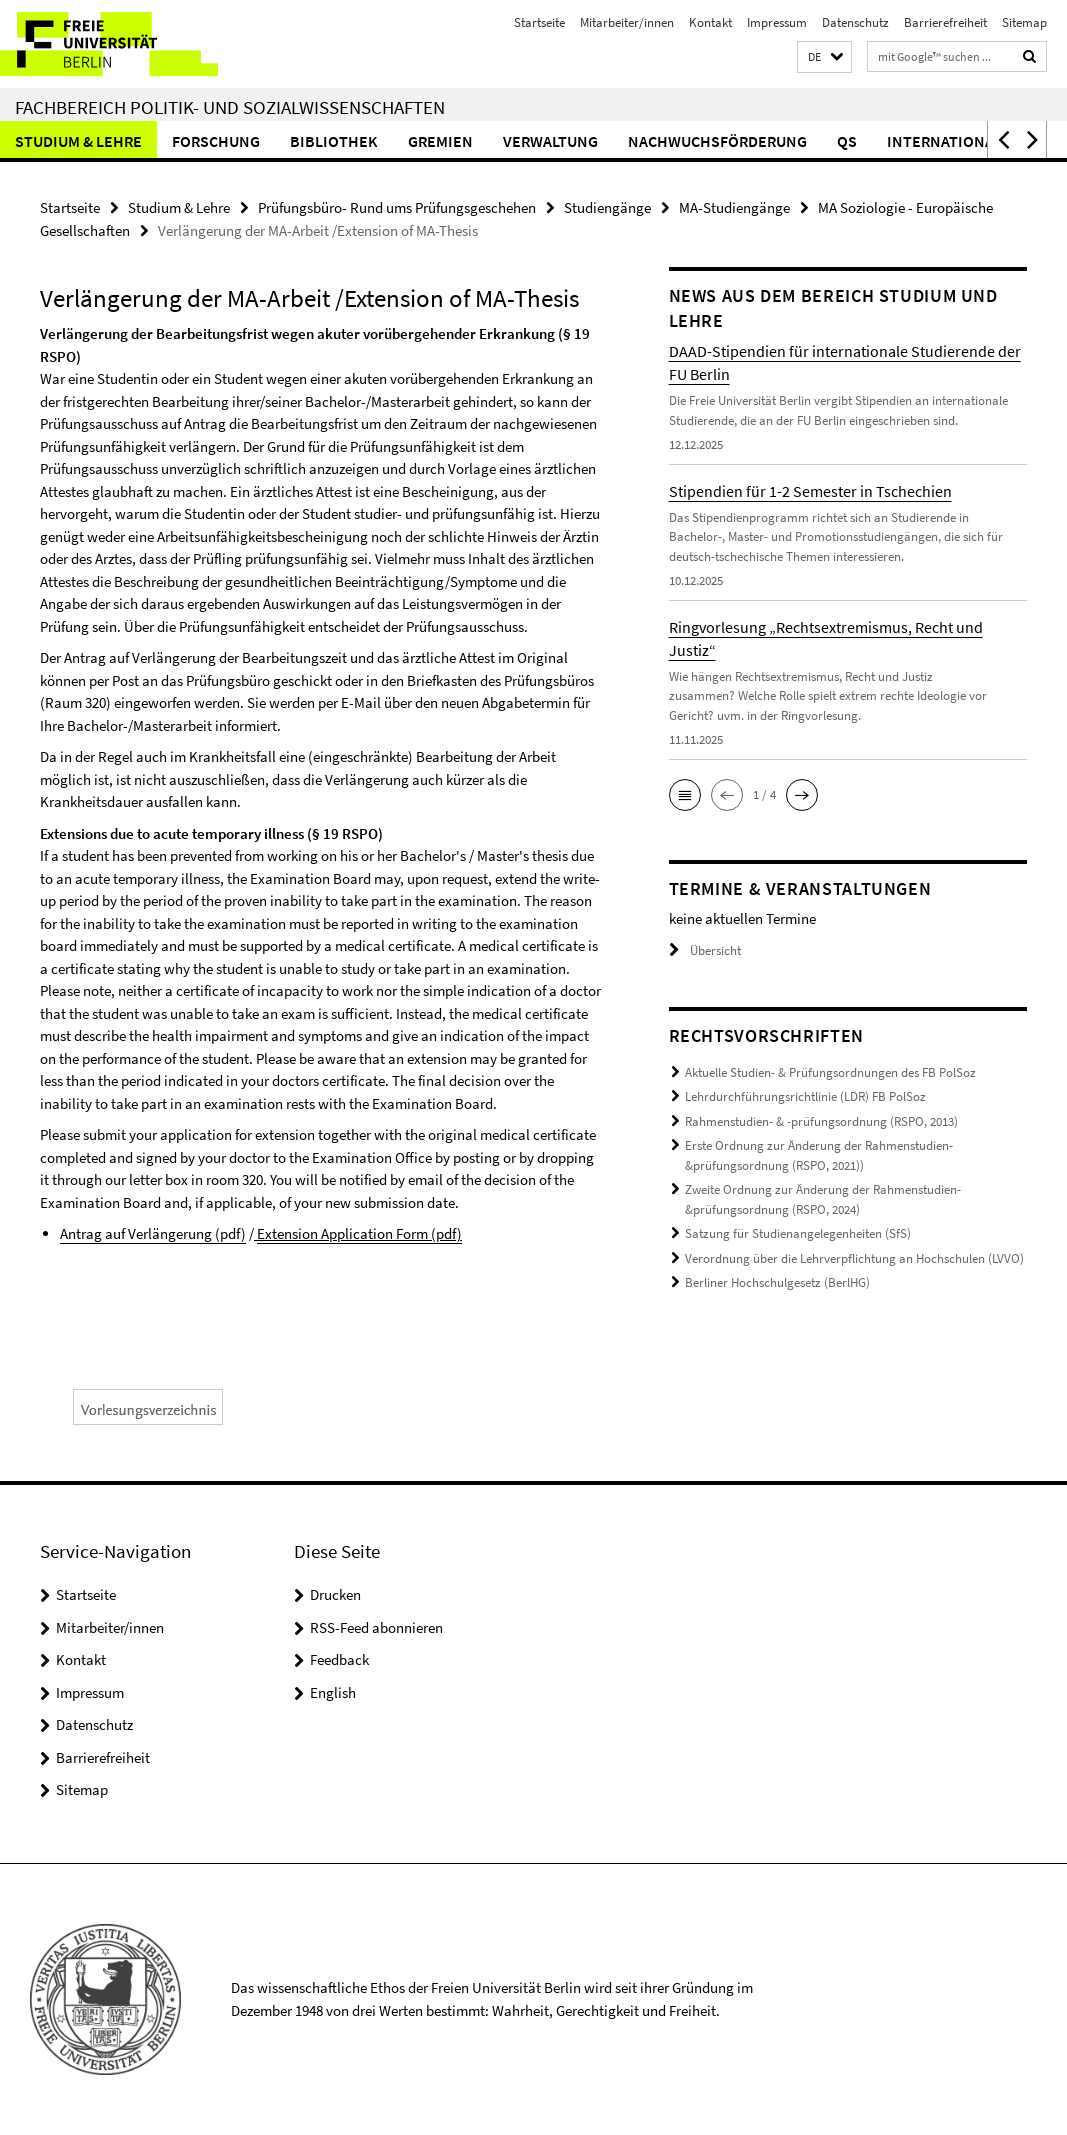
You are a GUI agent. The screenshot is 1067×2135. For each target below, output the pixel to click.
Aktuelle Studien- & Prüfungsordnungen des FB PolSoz (830, 1072)
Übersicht (705, 950)
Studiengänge (607, 207)
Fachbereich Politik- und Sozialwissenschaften (230, 107)
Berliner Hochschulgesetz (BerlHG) (777, 1282)
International (944, 141)
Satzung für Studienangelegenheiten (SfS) (798, 1233)
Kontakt (710, 22)
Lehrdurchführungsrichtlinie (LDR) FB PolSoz (805, 1096)
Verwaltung (550, 141)
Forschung (216, 141)
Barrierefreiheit (945, 22)
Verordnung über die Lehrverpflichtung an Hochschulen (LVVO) (854, 1258)
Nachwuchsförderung (717, 141)
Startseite (539, 22)
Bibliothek (334, 141)
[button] (824, 57)
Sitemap (1024, 22)
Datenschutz (855, 22)
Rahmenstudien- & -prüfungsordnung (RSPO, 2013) (821, 1121)
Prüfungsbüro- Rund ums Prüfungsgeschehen (397, 207)
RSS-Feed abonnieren (376, 1627)
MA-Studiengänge (734, 207)
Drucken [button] (335, 1594)
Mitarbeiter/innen (627, 22)
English (333, 1692)
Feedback (339, 1659)
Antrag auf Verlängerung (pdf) (153, 1233)
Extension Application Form (359, 1233)
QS (847, 141)
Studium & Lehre (78, 141)
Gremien (440, 141)
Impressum (777, 22)
